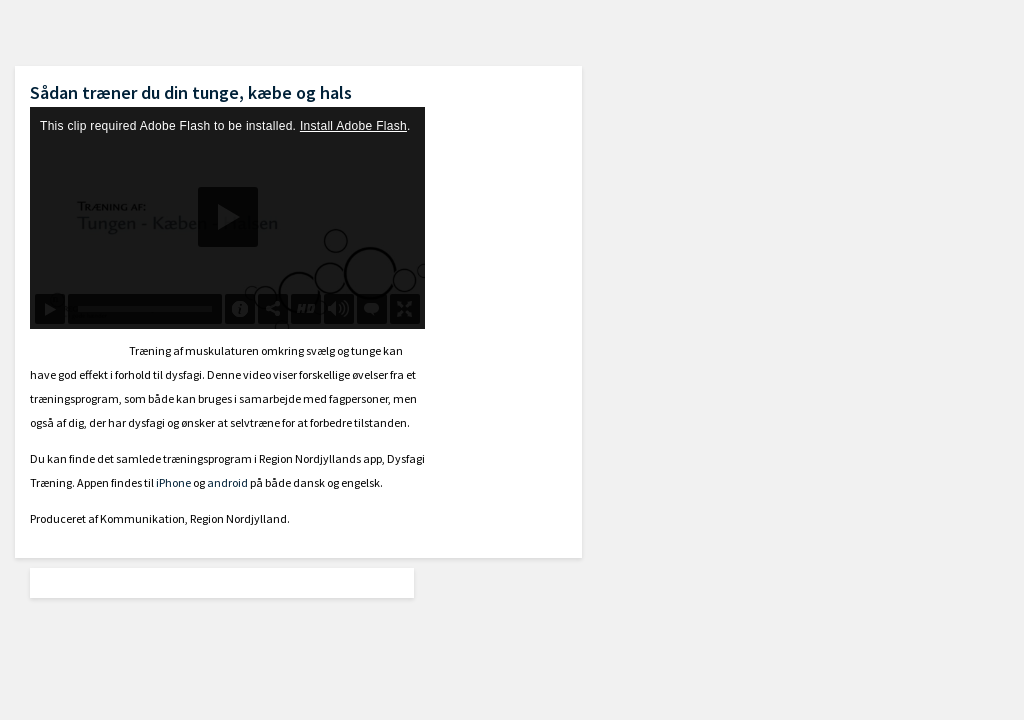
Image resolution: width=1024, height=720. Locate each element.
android (227, 482)
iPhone (173, 482)
